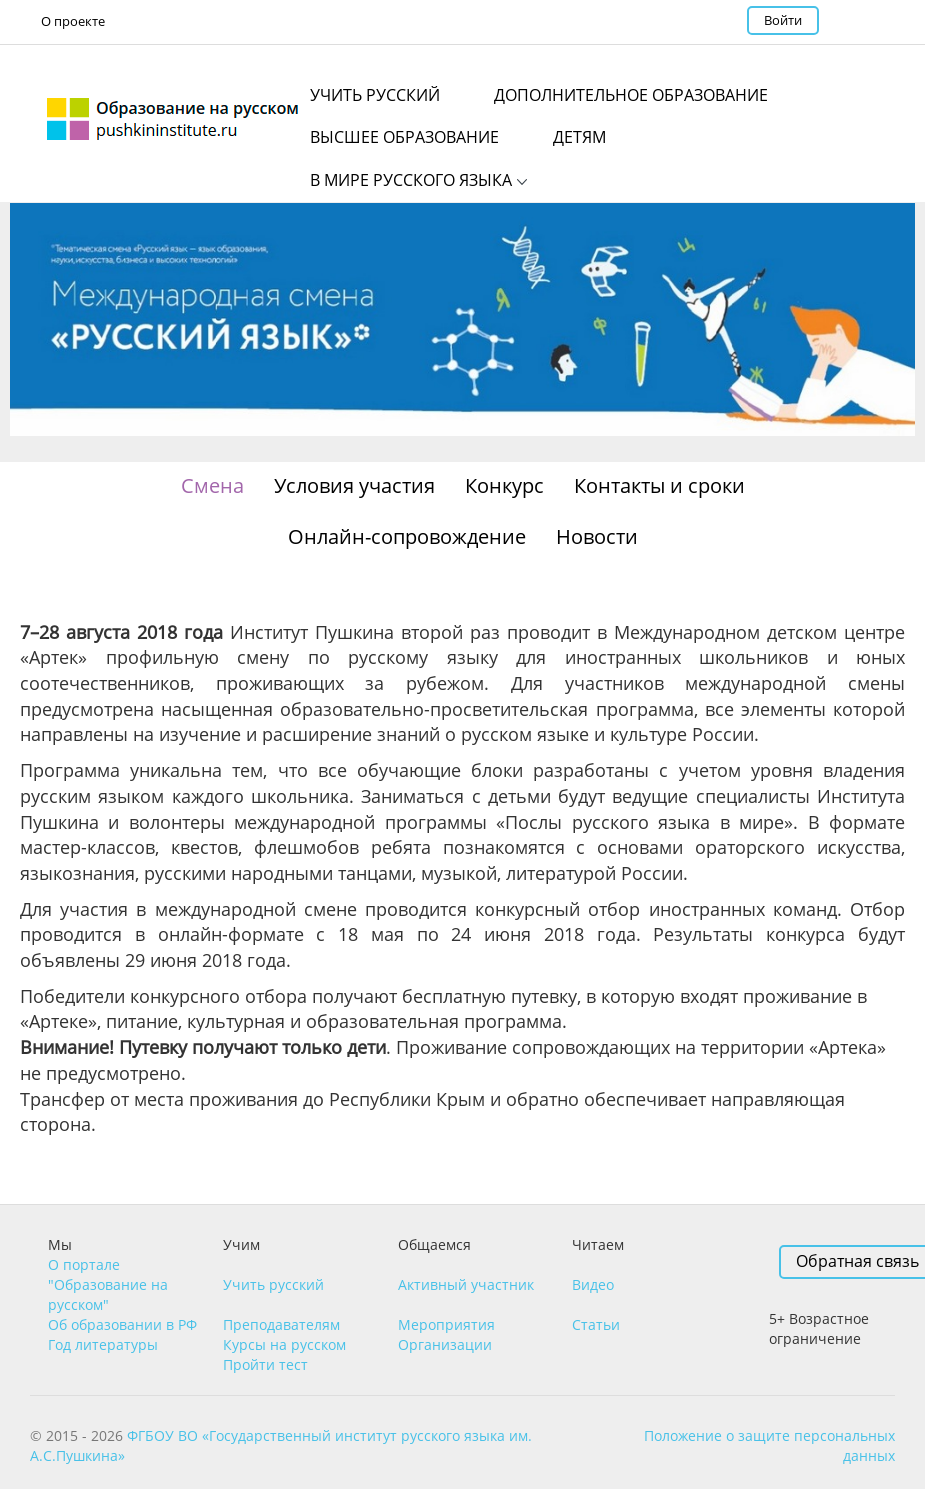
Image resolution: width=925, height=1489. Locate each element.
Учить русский (273, 1284)
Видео (593, 1284)
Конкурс (504, 485)
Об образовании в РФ (122, 1324)
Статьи (596, 1324)
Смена (212, 485)
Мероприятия (446, 1324)
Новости (597, 536)
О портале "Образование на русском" (108, 1284)
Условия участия (354, 485)
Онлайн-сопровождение (407, 536)
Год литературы (103, 1344)
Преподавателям (281, 1324)
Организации (445, 1344)
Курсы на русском (284, 1344)
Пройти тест (265, 1364)
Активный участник (466, 1284)
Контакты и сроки (659, 485)
